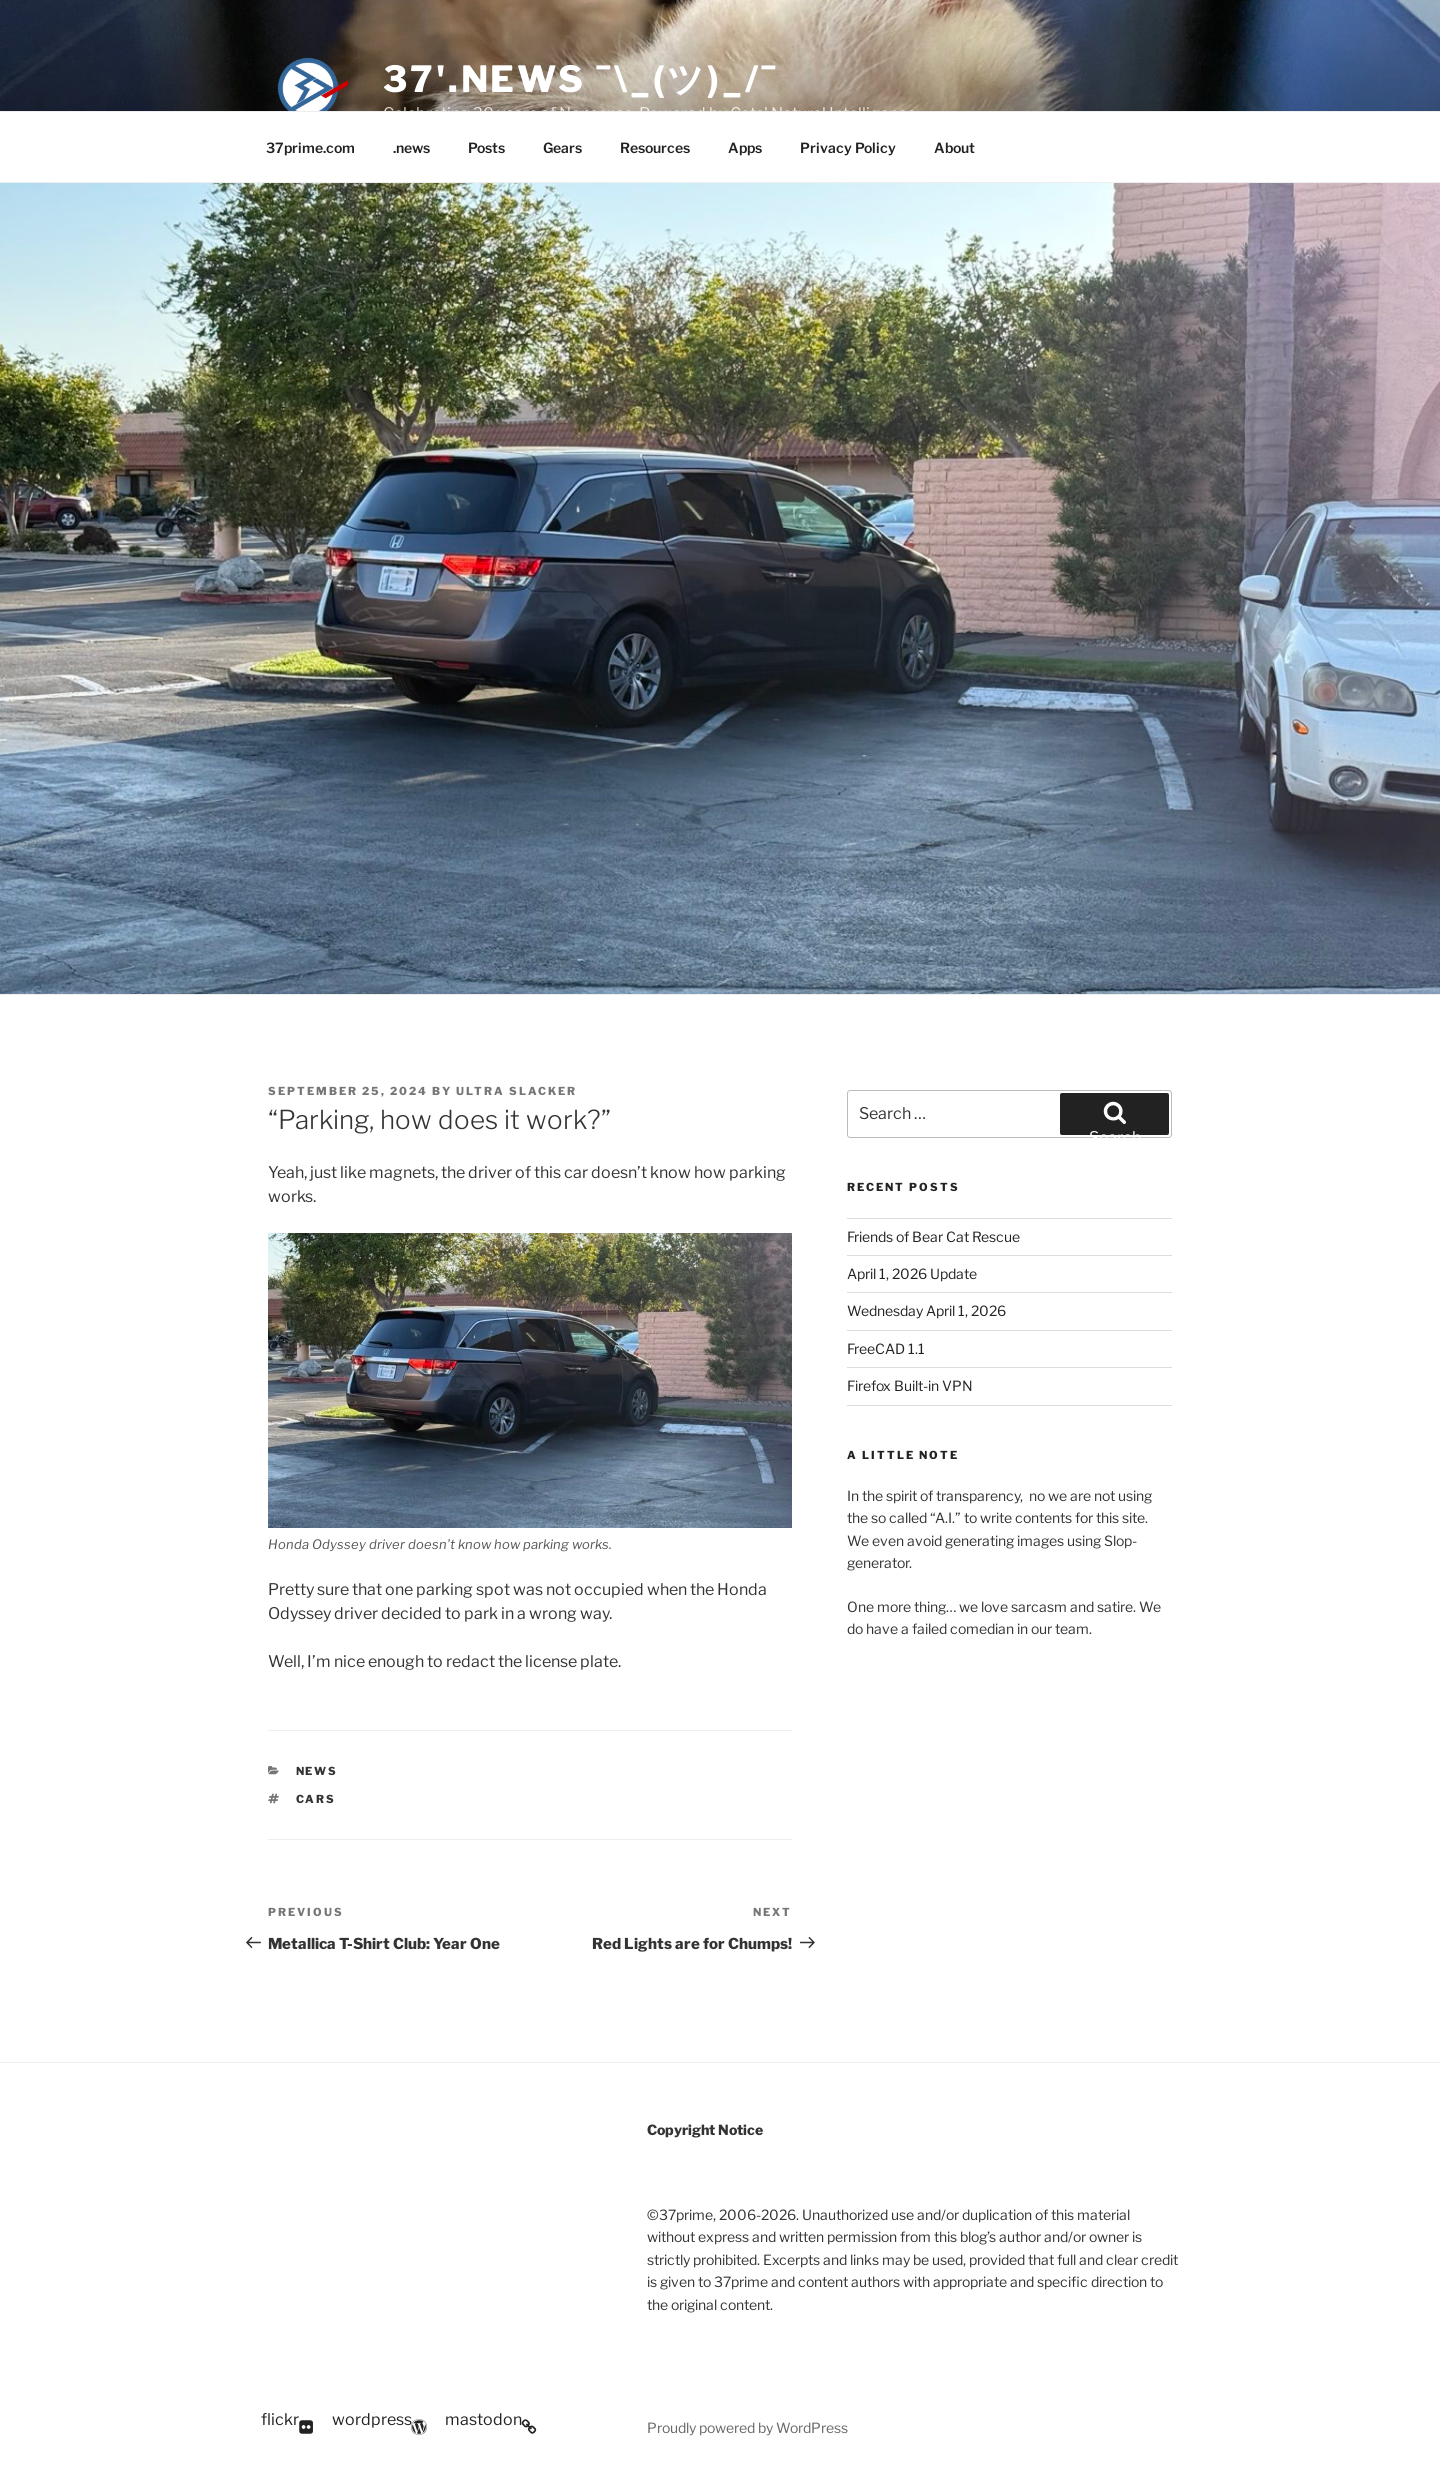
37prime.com (310, 147)
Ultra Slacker (516, 1091)
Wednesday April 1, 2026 (926, 1310)
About (954, 147)
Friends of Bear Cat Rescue (933, 1236)
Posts (486, 147)
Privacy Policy (848, 147)
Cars (316, 1799)
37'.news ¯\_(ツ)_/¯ (581, 79)
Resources (655, 147)
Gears (562, 147)
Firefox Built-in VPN (910, 1385)
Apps (745, 147)
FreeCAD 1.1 (886, 1348)
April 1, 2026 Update (912, 1273)
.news (411, 147)
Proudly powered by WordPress (747, 2427)
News (317, 1771)
